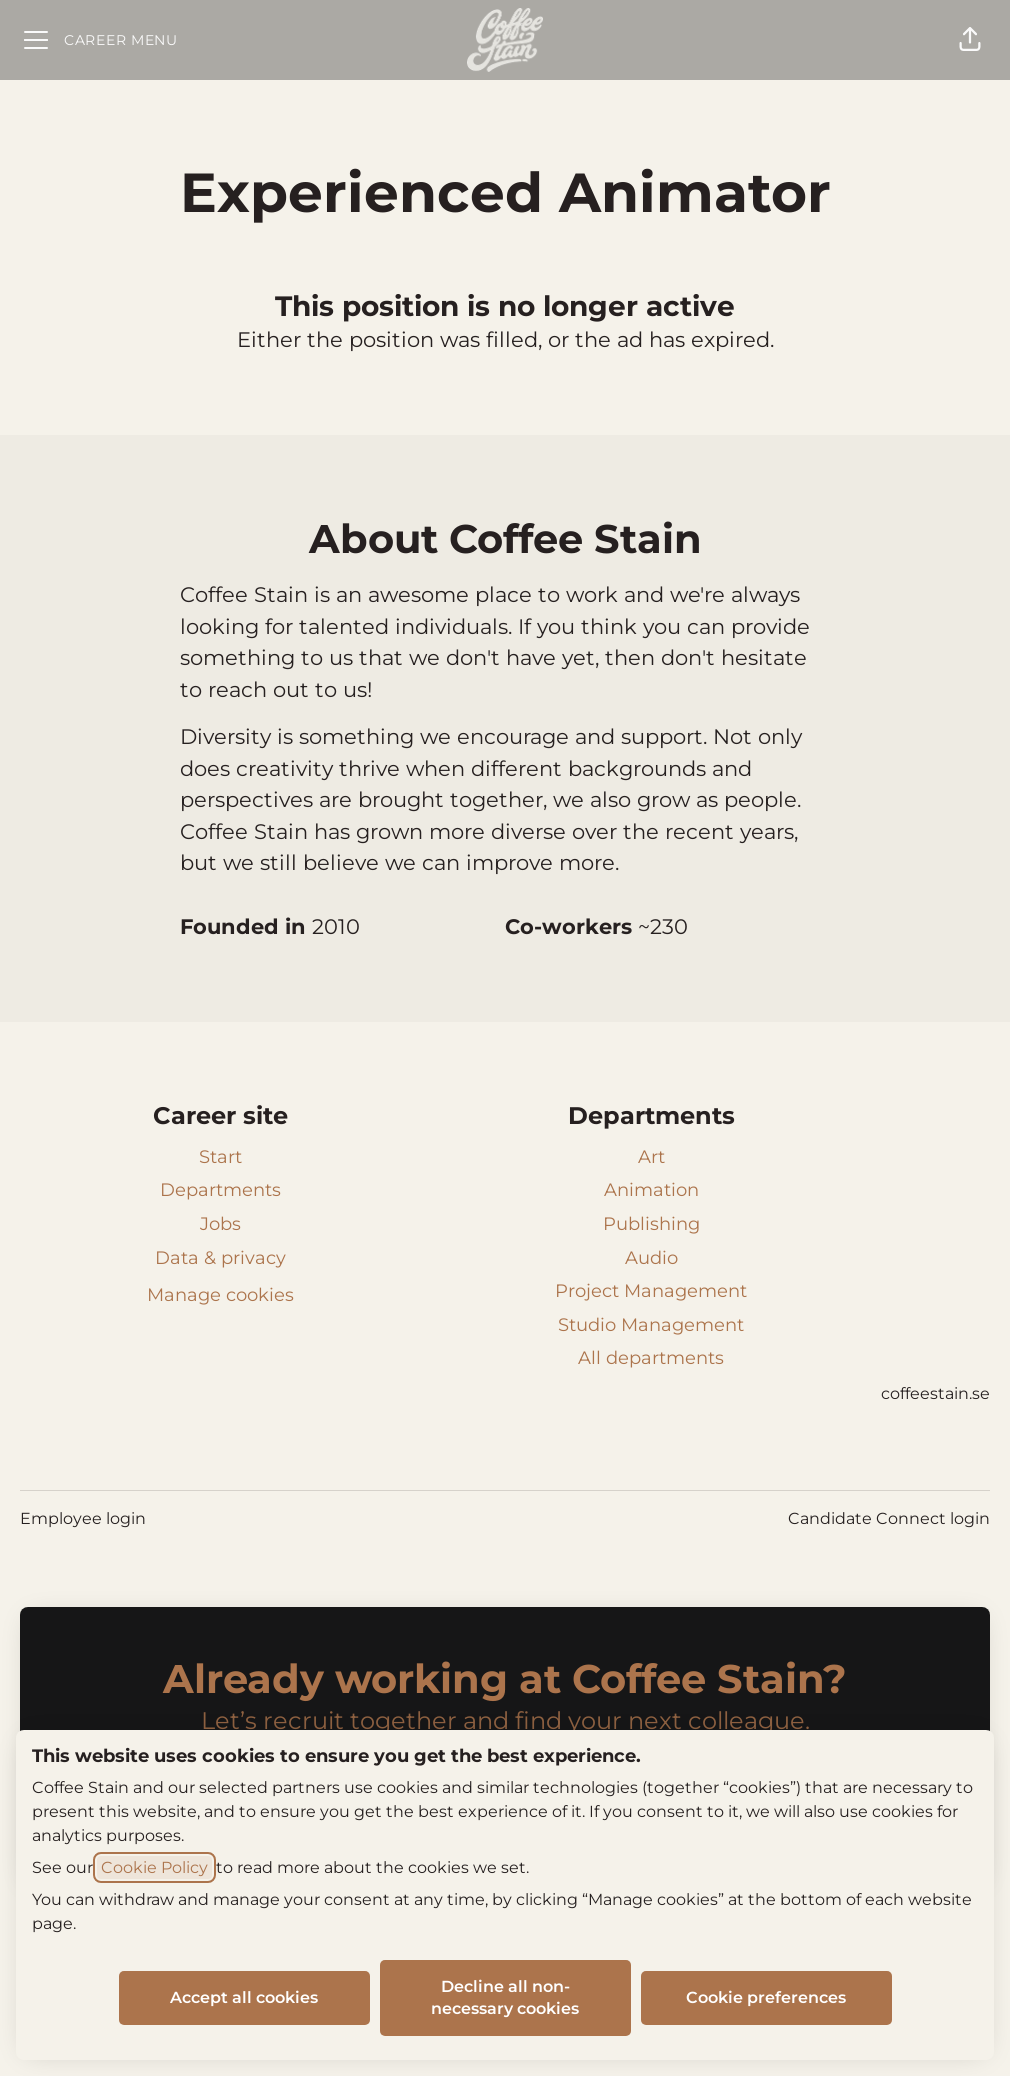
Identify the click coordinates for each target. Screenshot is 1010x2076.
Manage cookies (220, 1295)
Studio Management (651, 1325)
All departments (651, 1358)
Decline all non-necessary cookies (505, 1997)
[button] (970, 40)
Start (220, 1157)
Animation (651, 1190)
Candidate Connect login (889, 1518)
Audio (651, 1258)
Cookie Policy (154, 1867)
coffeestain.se (935, 1393)
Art (651, 1157)
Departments (220, 1190)
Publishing (651, 1224)
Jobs (220, 1224)
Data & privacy (220, 1258)
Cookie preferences (766, 1997)
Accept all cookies (244, 1997)
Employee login (83, 1518)
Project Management (651, 1291)
